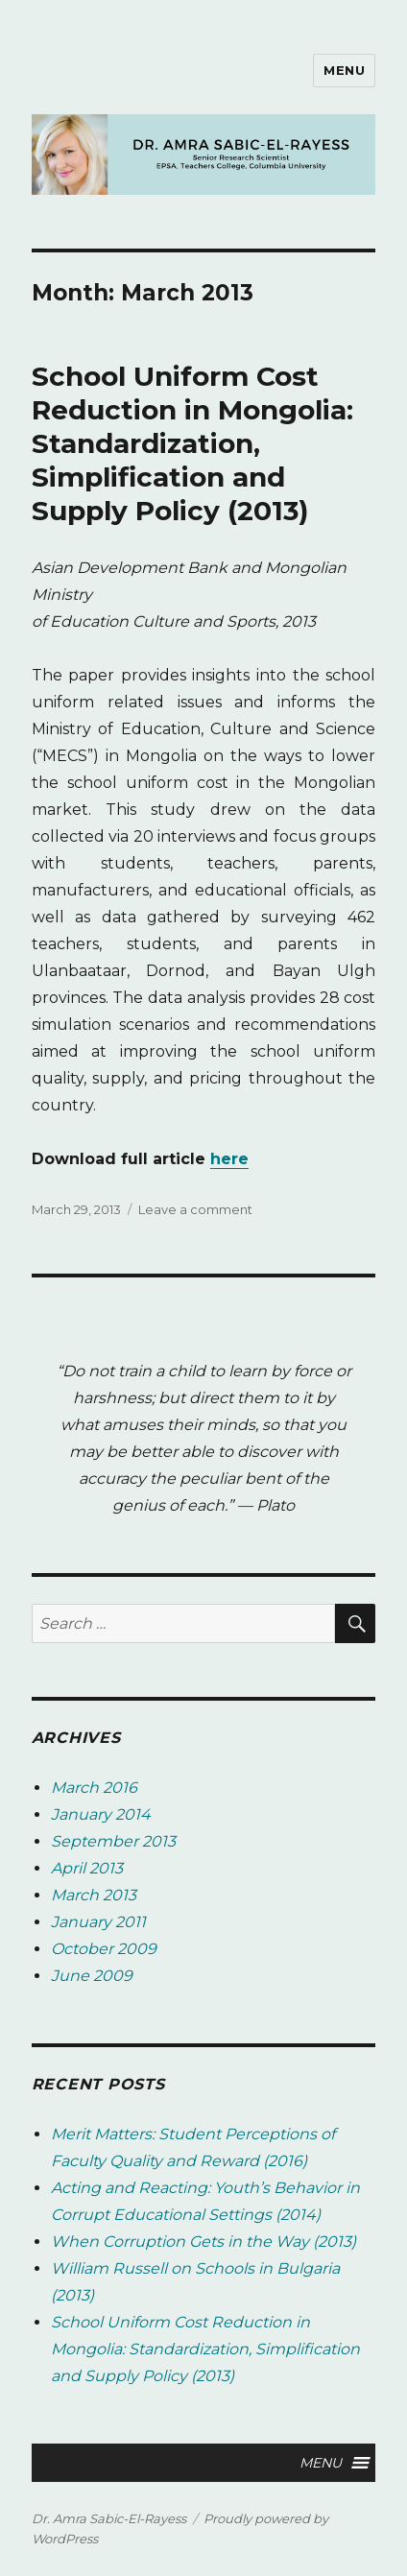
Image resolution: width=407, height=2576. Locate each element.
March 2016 (94, 1787)
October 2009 (103, 1949)
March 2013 (93, 1895)
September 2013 (113, 1841)
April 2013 (87, 1868)
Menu (344, 70)
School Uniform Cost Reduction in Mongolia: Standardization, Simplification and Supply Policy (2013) (192, 443)
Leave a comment (195, 1209)
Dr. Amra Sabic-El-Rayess (109, 2518)
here (229, 1159)
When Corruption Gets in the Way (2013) (203, 2241)
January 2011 (98, 1922)
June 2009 (91, 1976)
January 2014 (101, 1814)
